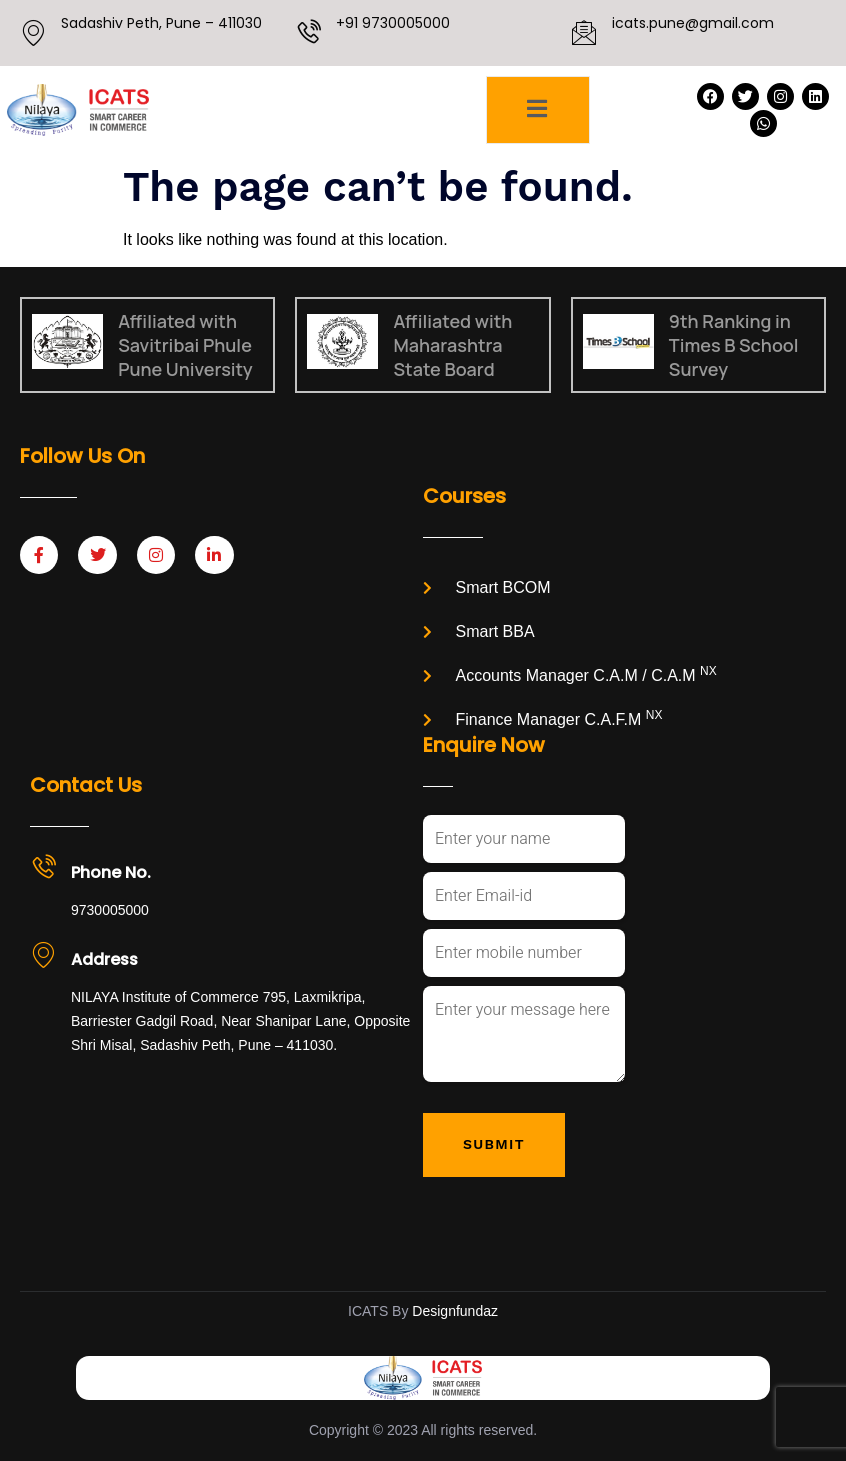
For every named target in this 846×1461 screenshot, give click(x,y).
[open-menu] (537, 110)
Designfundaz (455, 1311)
